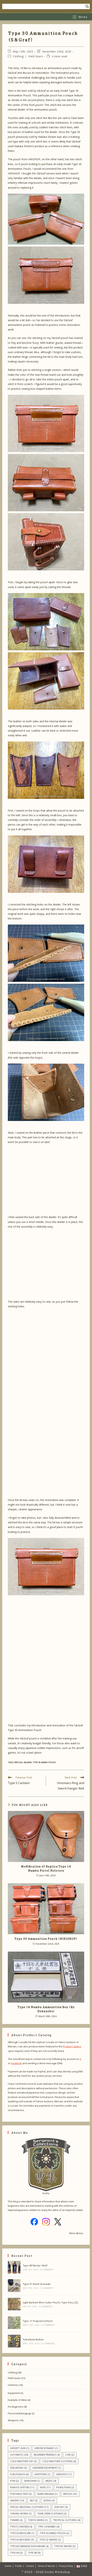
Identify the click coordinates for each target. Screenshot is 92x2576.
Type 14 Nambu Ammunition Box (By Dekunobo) (45, 2009)
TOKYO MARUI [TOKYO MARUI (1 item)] (37, 2520)
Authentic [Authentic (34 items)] (19, 2454)
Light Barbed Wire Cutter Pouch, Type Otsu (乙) (50, 2302)
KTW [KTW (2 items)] (14, 2480)
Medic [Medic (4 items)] (51, 2480)
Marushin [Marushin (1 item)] (32, 2480)
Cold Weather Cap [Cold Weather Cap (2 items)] (23, 2461)
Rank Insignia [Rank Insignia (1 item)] (47, 2494)
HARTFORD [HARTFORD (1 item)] (42, 2474)
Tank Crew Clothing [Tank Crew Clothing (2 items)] (51, 2513)
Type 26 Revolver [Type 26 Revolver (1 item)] (22, 2533)
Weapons (13, 2420)
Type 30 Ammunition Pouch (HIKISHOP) (45, 1938)
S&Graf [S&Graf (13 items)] (17, 2500)
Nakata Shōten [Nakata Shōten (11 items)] (22, 2487)
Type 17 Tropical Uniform (38, 2321)
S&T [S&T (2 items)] (34, 2500)
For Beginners (15, 2406)
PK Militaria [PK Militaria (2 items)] (65, 2487)
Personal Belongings (19, 2413)
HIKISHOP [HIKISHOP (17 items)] (64, 2474)
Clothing (18, 56)
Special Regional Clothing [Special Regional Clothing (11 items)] (29, 2507)
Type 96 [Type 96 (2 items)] (16, 2552)
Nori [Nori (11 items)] (45, 2487)
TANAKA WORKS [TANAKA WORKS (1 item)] (20, 2513)
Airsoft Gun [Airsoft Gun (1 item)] (19, 2448)
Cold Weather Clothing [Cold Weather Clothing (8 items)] (59, 2461)
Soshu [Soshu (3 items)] (49, 2500)
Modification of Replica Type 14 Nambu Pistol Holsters (46, 1868)
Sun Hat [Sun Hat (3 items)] (61, 2507)
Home (8, 2566)
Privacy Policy (66, 2566)
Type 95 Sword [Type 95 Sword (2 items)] (64, 2546)
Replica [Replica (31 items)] (70, 2494)
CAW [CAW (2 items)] (69, 2454)
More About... (76, 2233)
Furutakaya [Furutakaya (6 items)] (19, 2474)
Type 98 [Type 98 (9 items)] (34, 2552)
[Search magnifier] (87, 6)
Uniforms (13, 2385)
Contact (30, 2566)
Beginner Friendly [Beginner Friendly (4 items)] (47, 2454)
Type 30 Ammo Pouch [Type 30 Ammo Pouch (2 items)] (54, 2533)
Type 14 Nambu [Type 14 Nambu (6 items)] (48, 2526)
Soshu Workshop (57, 2571)
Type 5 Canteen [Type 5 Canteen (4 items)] (21, 2526)
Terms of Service (46, 2566)
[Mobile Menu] (80, 16)
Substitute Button (33, 2339)
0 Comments (46, 2269)
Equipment (14, 2393)
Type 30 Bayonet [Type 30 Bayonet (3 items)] (22, 2539)
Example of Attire (17, 2400)
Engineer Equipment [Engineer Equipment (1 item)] (47, 2467)
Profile (18, 2566)
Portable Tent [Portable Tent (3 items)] (21, 2494)
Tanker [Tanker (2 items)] (16, 2520)
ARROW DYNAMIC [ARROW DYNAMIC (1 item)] (46, 2448)
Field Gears (35, 56)
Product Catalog (72, 2046)
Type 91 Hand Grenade (37, 2284)
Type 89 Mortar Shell (35, 2265)
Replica (18, 1762)
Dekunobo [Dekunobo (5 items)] (18, 2467)
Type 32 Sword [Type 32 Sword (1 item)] (50, 2539)
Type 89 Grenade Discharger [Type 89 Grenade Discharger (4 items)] (29, 2546)
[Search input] (44, 6)
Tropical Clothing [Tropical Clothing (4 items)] (66, 2520)
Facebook (16, 2063)
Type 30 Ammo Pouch (44, 1762)
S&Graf (27, 1762)
